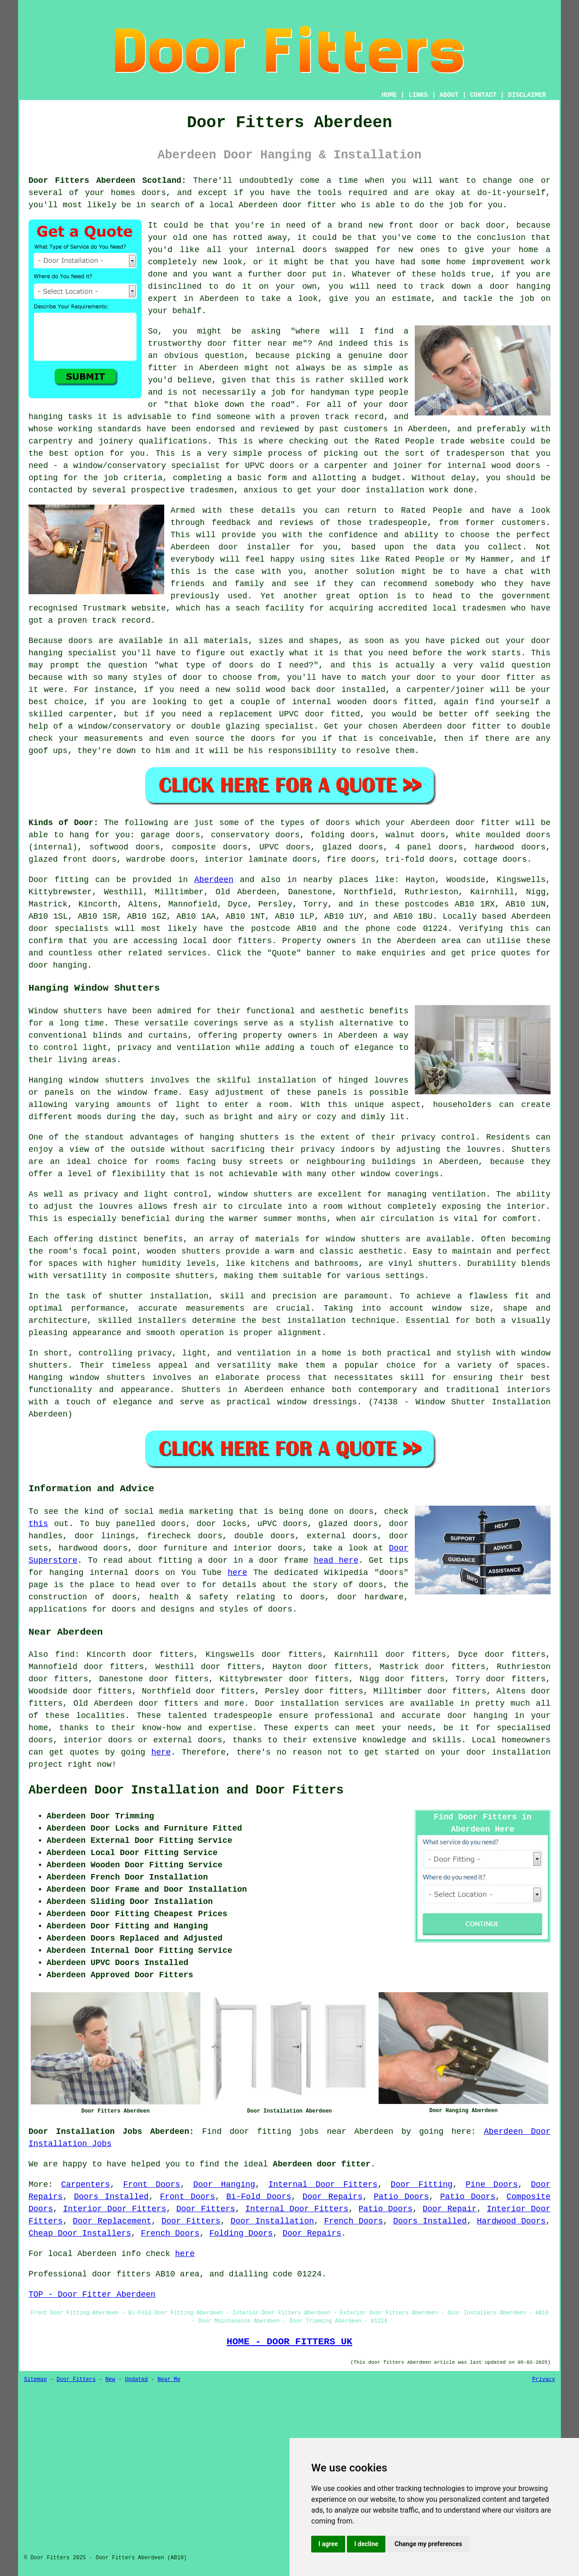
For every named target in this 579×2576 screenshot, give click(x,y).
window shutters (255, 1194)
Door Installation (272, 2221)
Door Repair (449, 2208)
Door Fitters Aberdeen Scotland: (107, 180)
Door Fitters (205, 2208)
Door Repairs (333, 2196)
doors (241, 665)
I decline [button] (366, 2543)
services (186, 953)
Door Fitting (422, 2184)
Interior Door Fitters (114, 2208)
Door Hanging (224, 2184)
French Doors (353, 2221)
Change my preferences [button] (428, 2543)
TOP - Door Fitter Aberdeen (92, 2294)
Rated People (405, 441)
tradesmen (211, 490)
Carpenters (85, 2184)
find (65, 1654)
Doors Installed (111, 2196)
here (237, 1572)
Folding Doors (241, 2233)
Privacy (543, 2379)
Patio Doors (401, 2196)
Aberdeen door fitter (321, 2164)
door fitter (310, 205)
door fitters (242, 940)
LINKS (417, 95)
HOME (389, 95)
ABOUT (449, 95)
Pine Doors (491, 2184)
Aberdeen (214, 879)
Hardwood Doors (511, 2221)
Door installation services (319, 1703)
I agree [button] (328, 2543)
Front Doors (151, 2184)
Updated (136, 2379)
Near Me (168, 2379)
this (38, 1523)
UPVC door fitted (319, 714)
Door (38, 879)
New (110, 2379)
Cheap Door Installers (79, 2233)
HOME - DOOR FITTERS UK (289, 2341)
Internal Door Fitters (323, 2184)
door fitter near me (255, 343)
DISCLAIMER (527, 95)
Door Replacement (112, 2221)
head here (336, 1560)
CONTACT (483, 95)
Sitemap (35, 2379)
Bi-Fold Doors (258, 2196)
